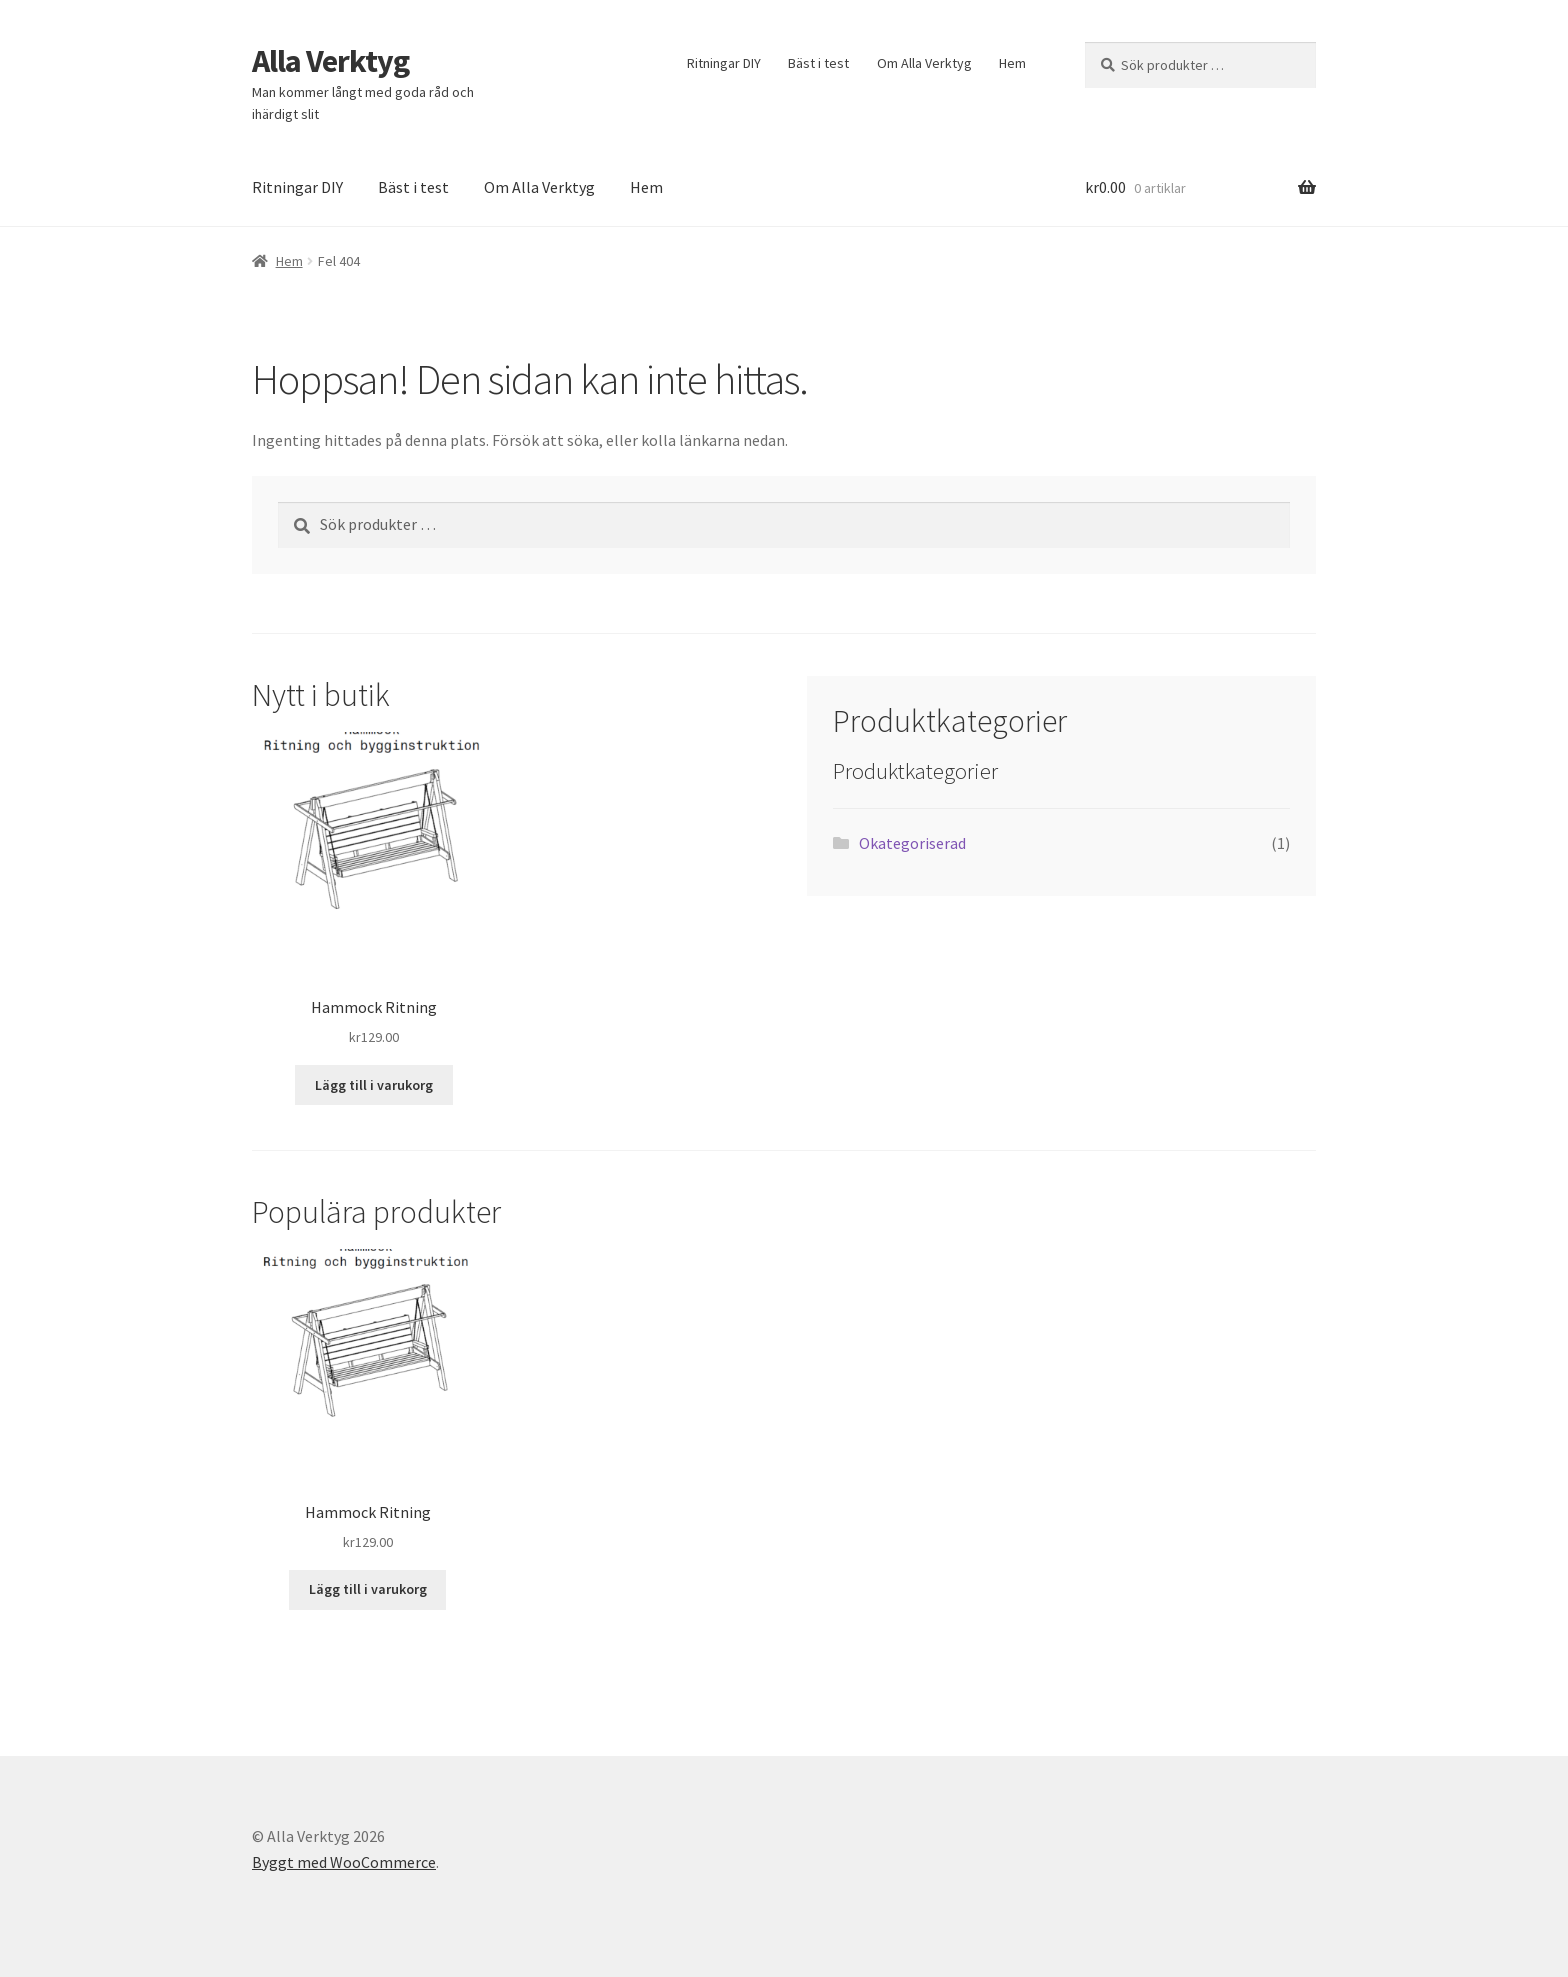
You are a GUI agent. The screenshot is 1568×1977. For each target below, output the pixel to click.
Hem (1012, 63)
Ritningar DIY (724, 63)
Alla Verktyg (330, 61)
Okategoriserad (912, 843)
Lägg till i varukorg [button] (374, 1085)
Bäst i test (818, 63)
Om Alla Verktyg (924, 63)
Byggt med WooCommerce (344, 1862)
